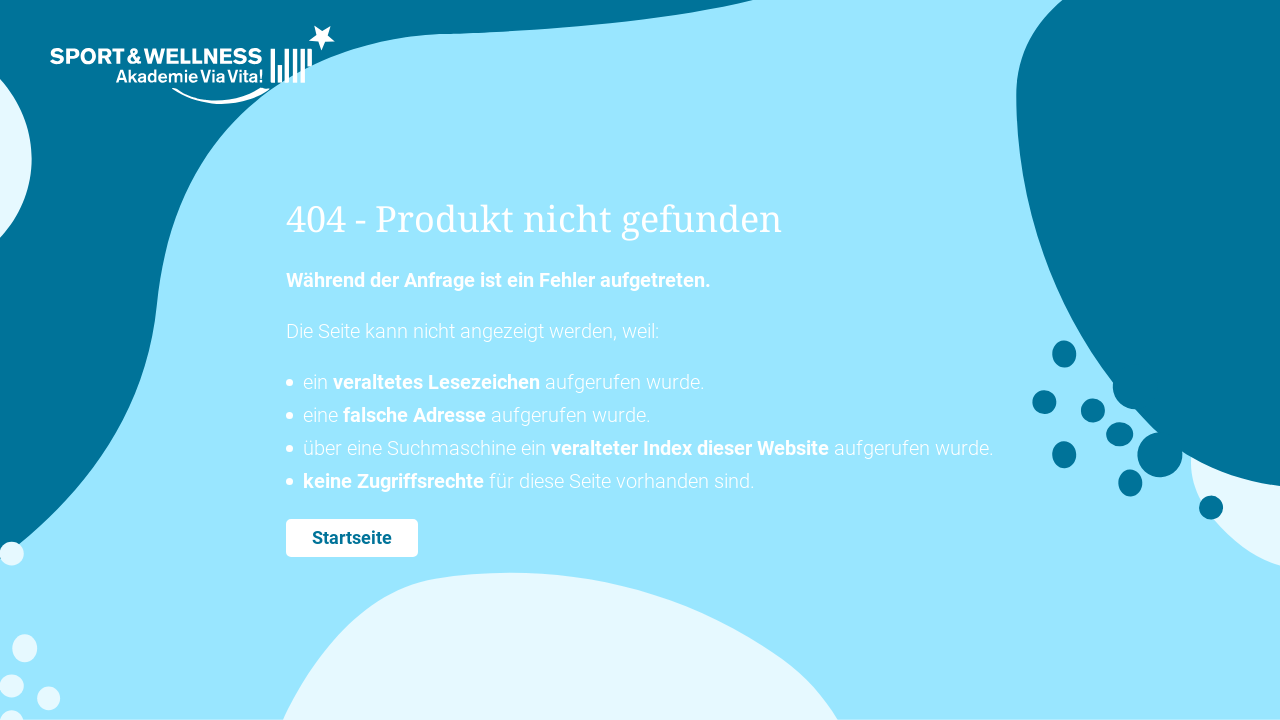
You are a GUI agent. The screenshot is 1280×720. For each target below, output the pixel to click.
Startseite (352, 537)
